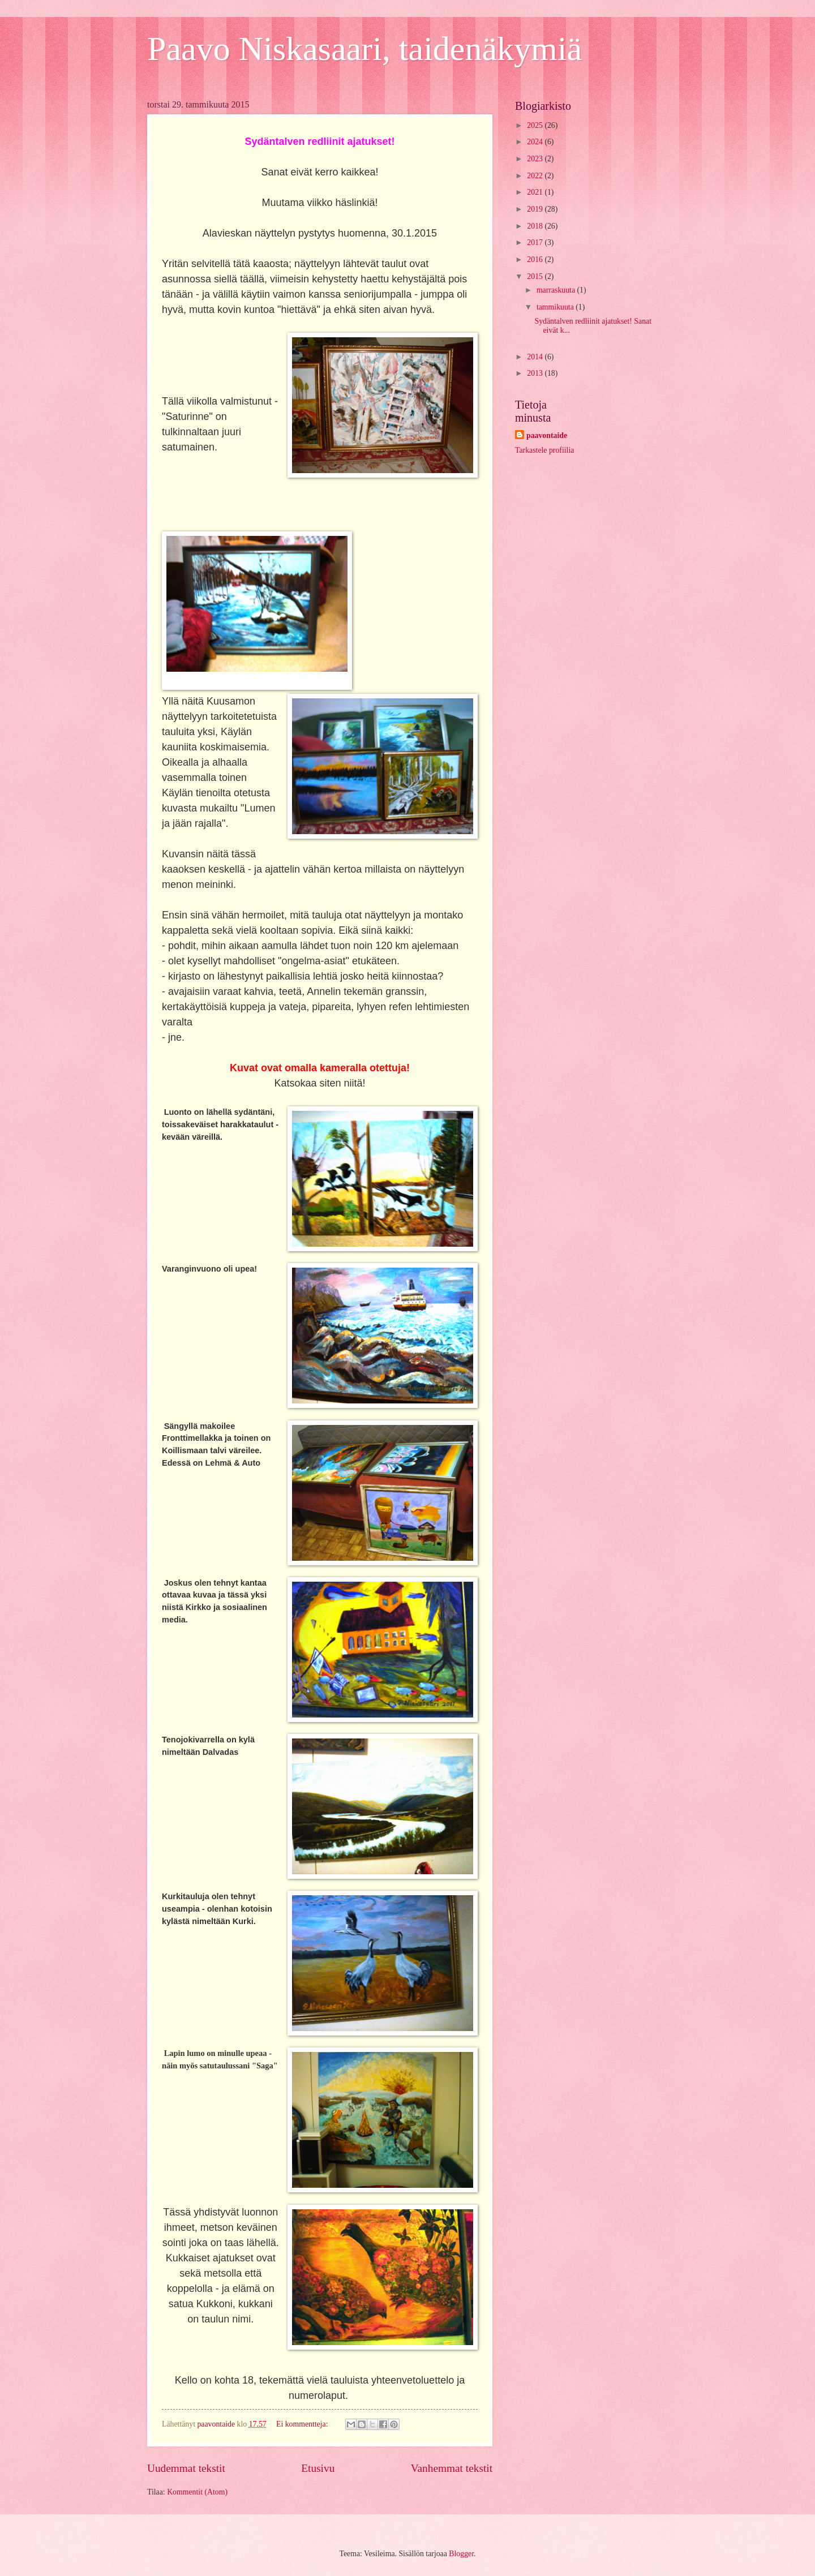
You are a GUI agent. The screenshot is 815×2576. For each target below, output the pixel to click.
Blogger (461, 2553)
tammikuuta (556, 307)
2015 (535, 276)
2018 (535, 226)
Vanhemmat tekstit (451, 2468)
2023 (535, 158)
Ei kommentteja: (303, 2424)
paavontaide (546, 435)
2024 (535, 142)
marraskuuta (557, 290)
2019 (535, 209)
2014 (535, 357)
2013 (535, 373)
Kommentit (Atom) (197, 2492)
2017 (535, 242)
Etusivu (317, 2468)
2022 (535, 175)
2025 (535, 125)
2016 (535, 259)
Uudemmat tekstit (186, 2468)
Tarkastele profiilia (544, 450)
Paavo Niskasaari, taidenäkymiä (364, 48)
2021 (535, 192)
